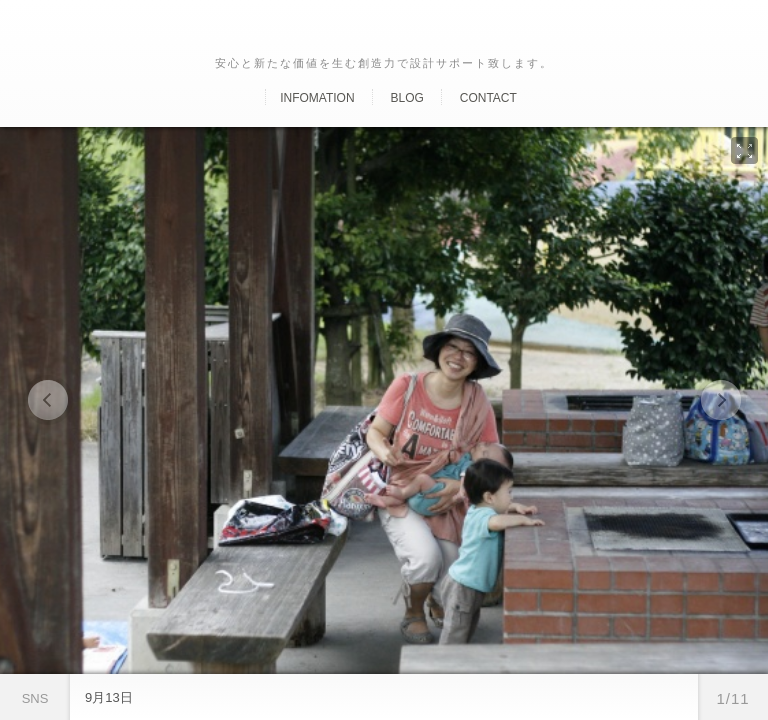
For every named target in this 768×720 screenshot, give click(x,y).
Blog (406, 98)
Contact (488, 98)
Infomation (317, 98)
